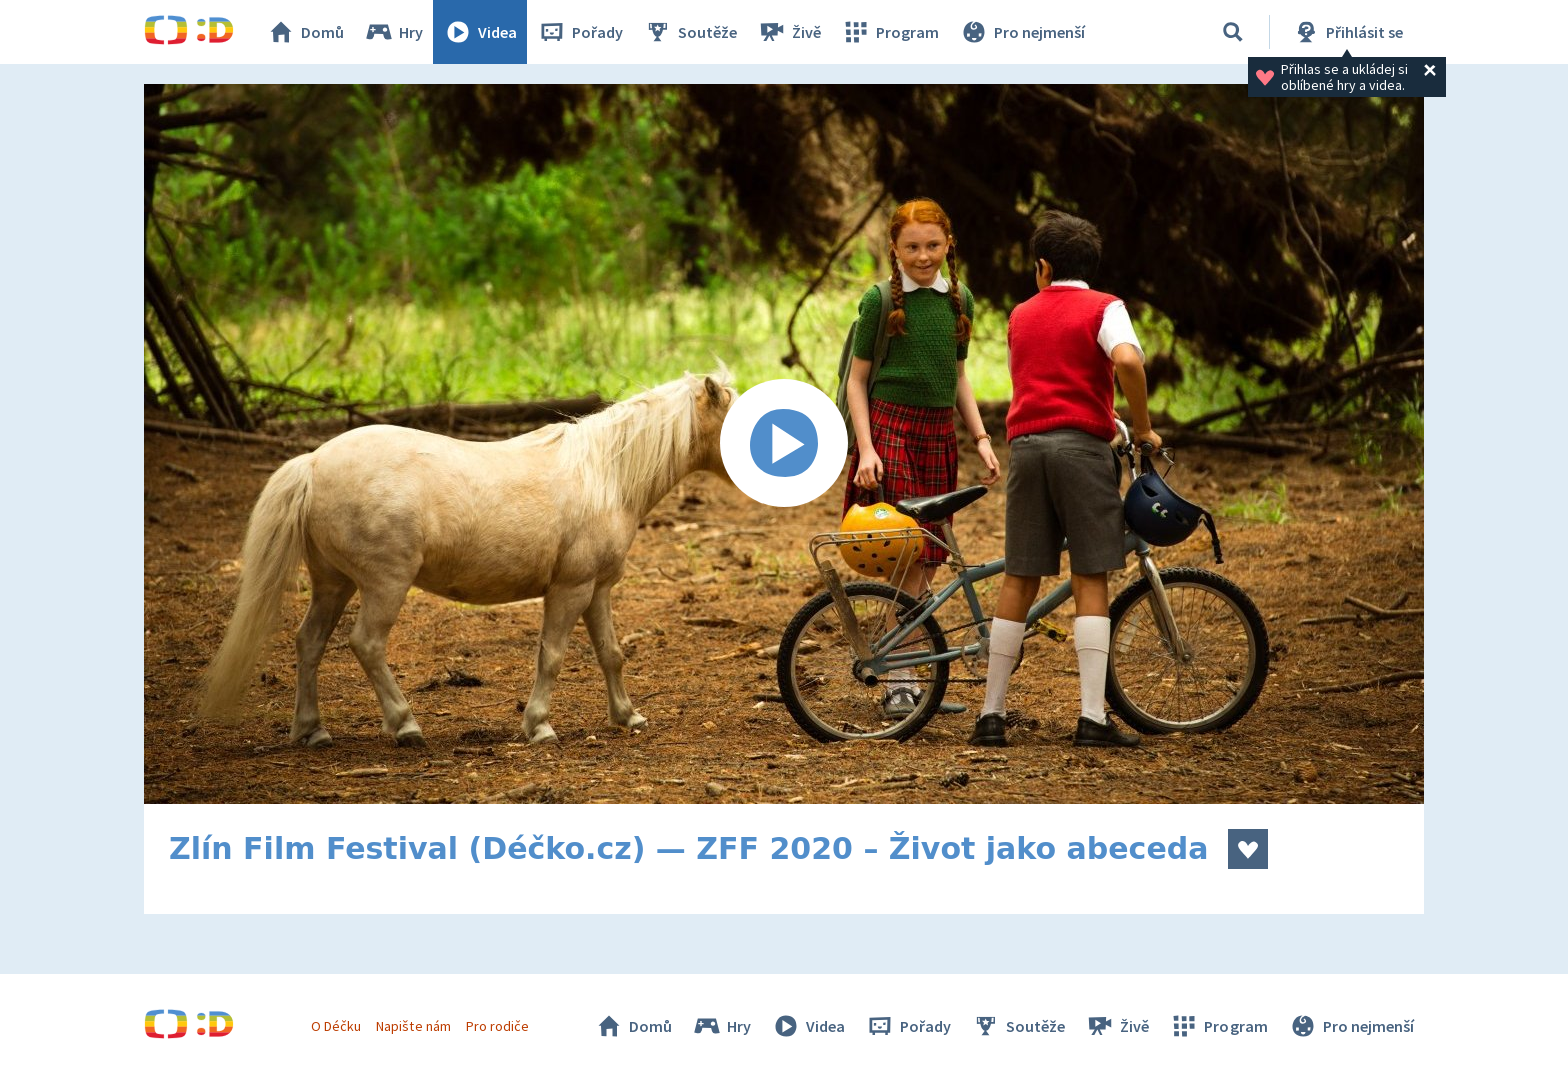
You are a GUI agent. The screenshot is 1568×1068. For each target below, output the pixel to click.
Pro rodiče (497, 1026)
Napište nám (413, 1026)
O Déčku (336, 1026)
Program (890, 32)
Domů (305, 32)
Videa (480, 32)
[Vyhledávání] (1233, 32)
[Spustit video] (784, 444)
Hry (393, 32)
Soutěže (690, 32)
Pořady (580, 32)
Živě (789, 32)
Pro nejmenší (1022, 32)
